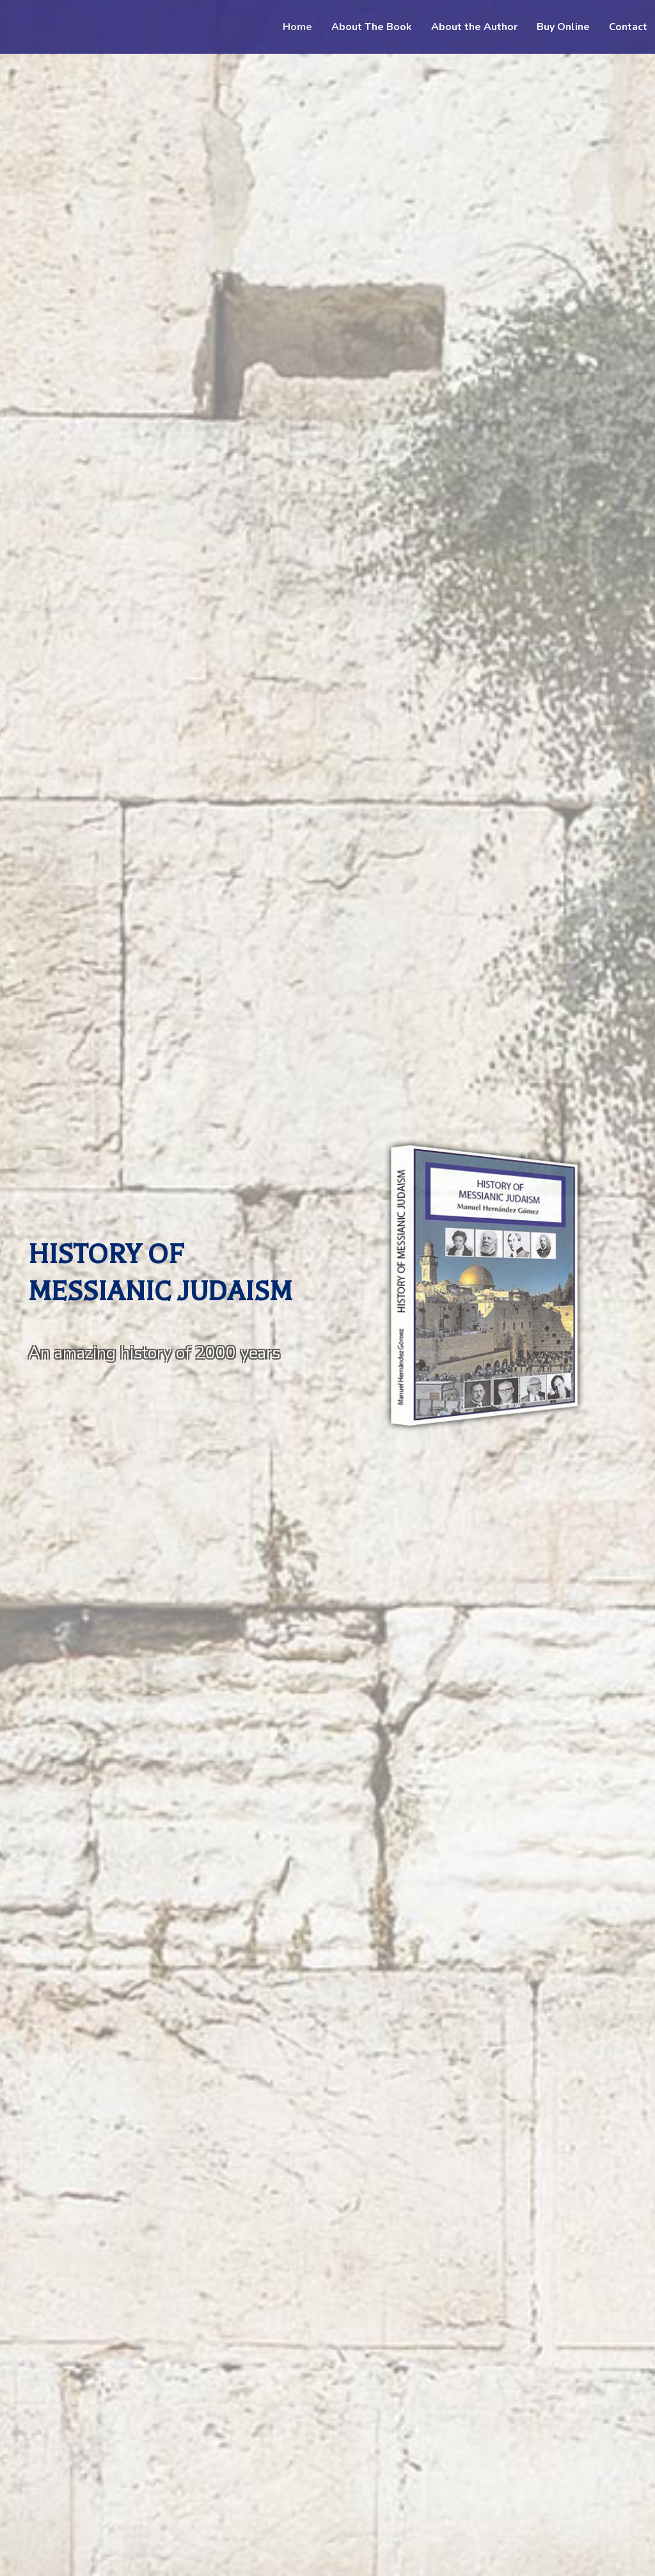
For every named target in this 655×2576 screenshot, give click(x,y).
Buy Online (563, 27)
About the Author (474, 27)
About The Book (371, 27)
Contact (628, 27)
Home (297, 27)
